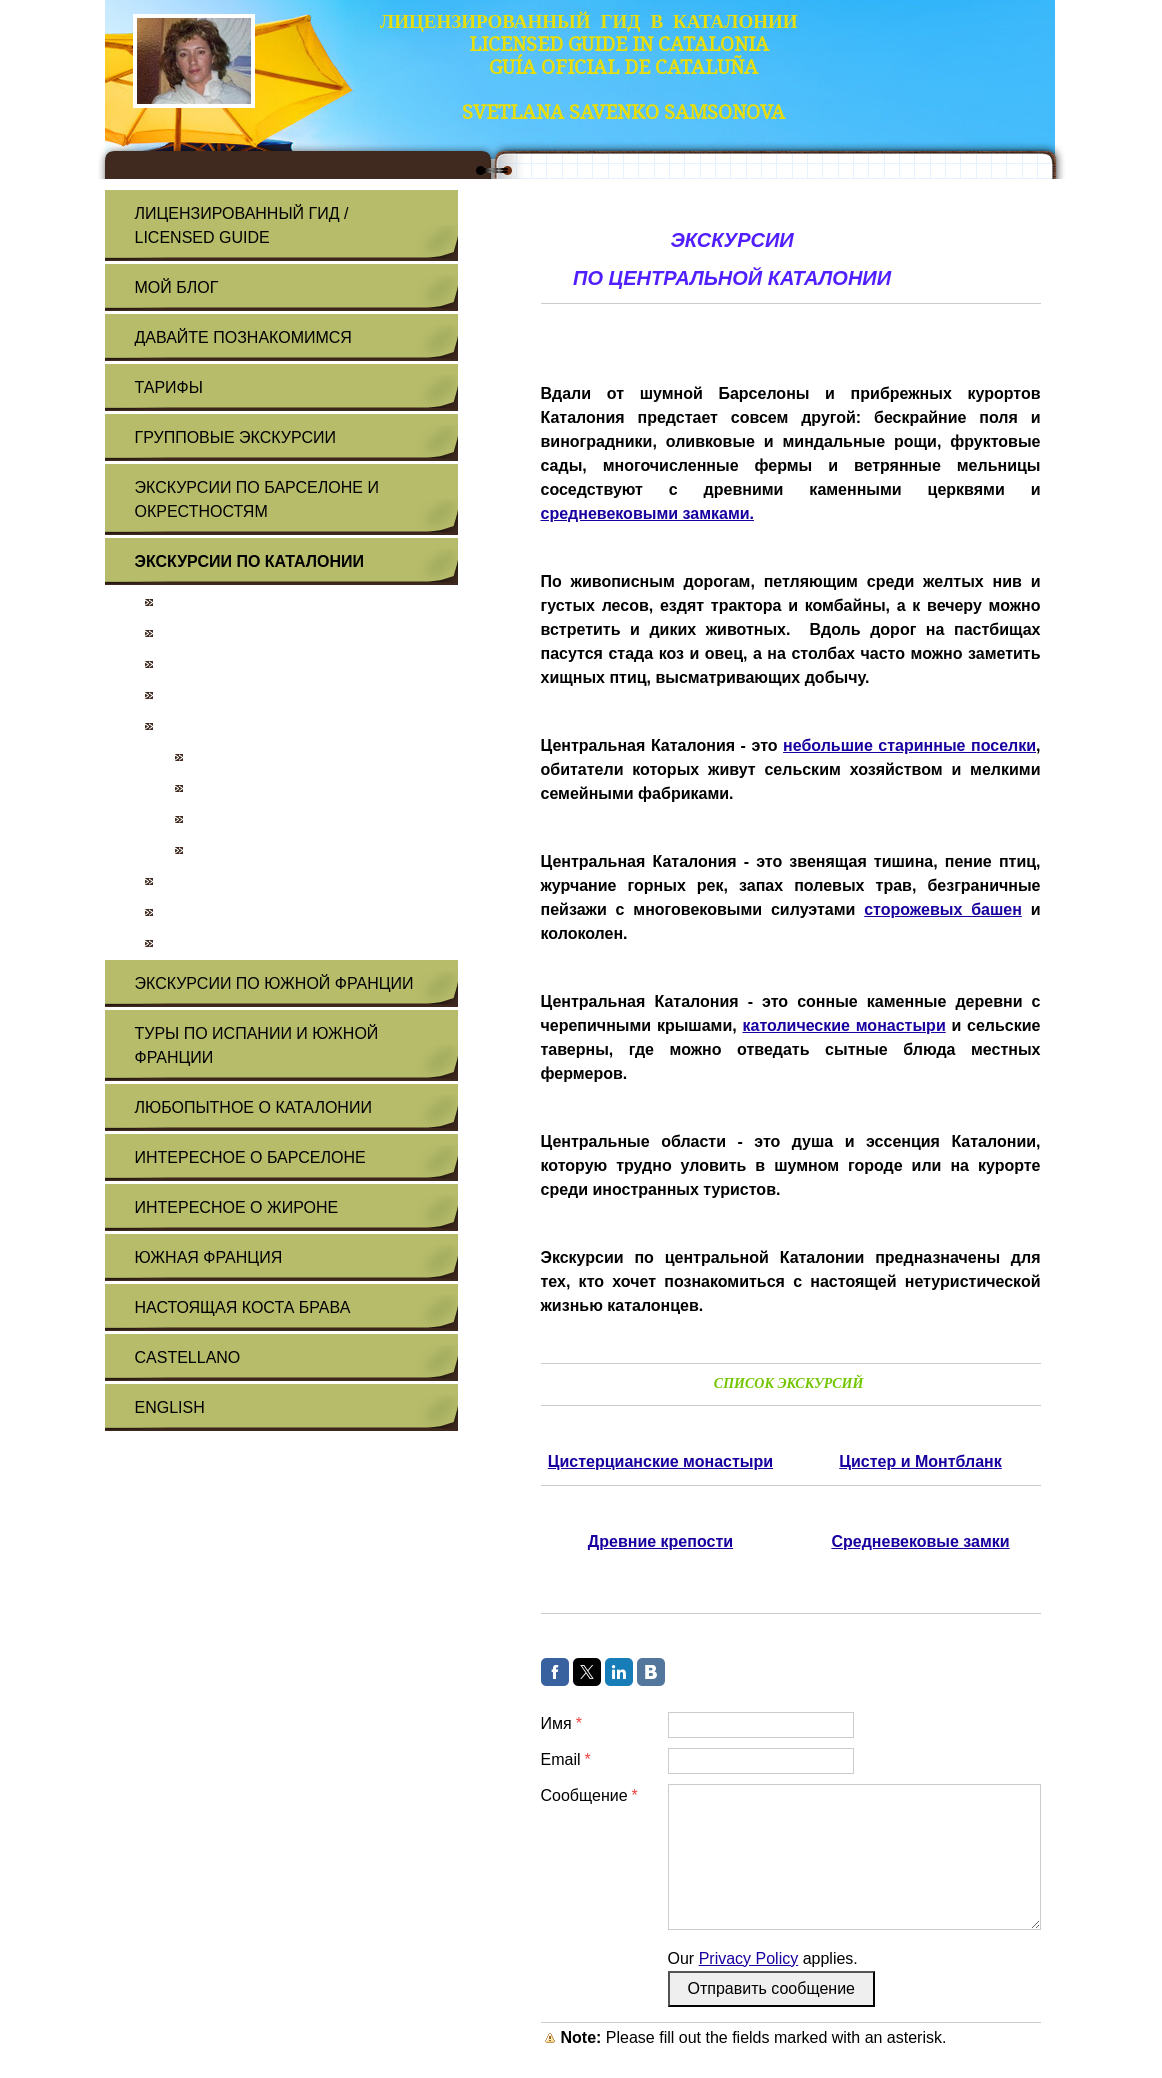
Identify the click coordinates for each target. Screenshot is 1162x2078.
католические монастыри (843, 1025)
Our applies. (763, 1958)
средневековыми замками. (648, 513)
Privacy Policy (749, 1958)
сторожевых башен (943, 909)
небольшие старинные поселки (909, 745)
